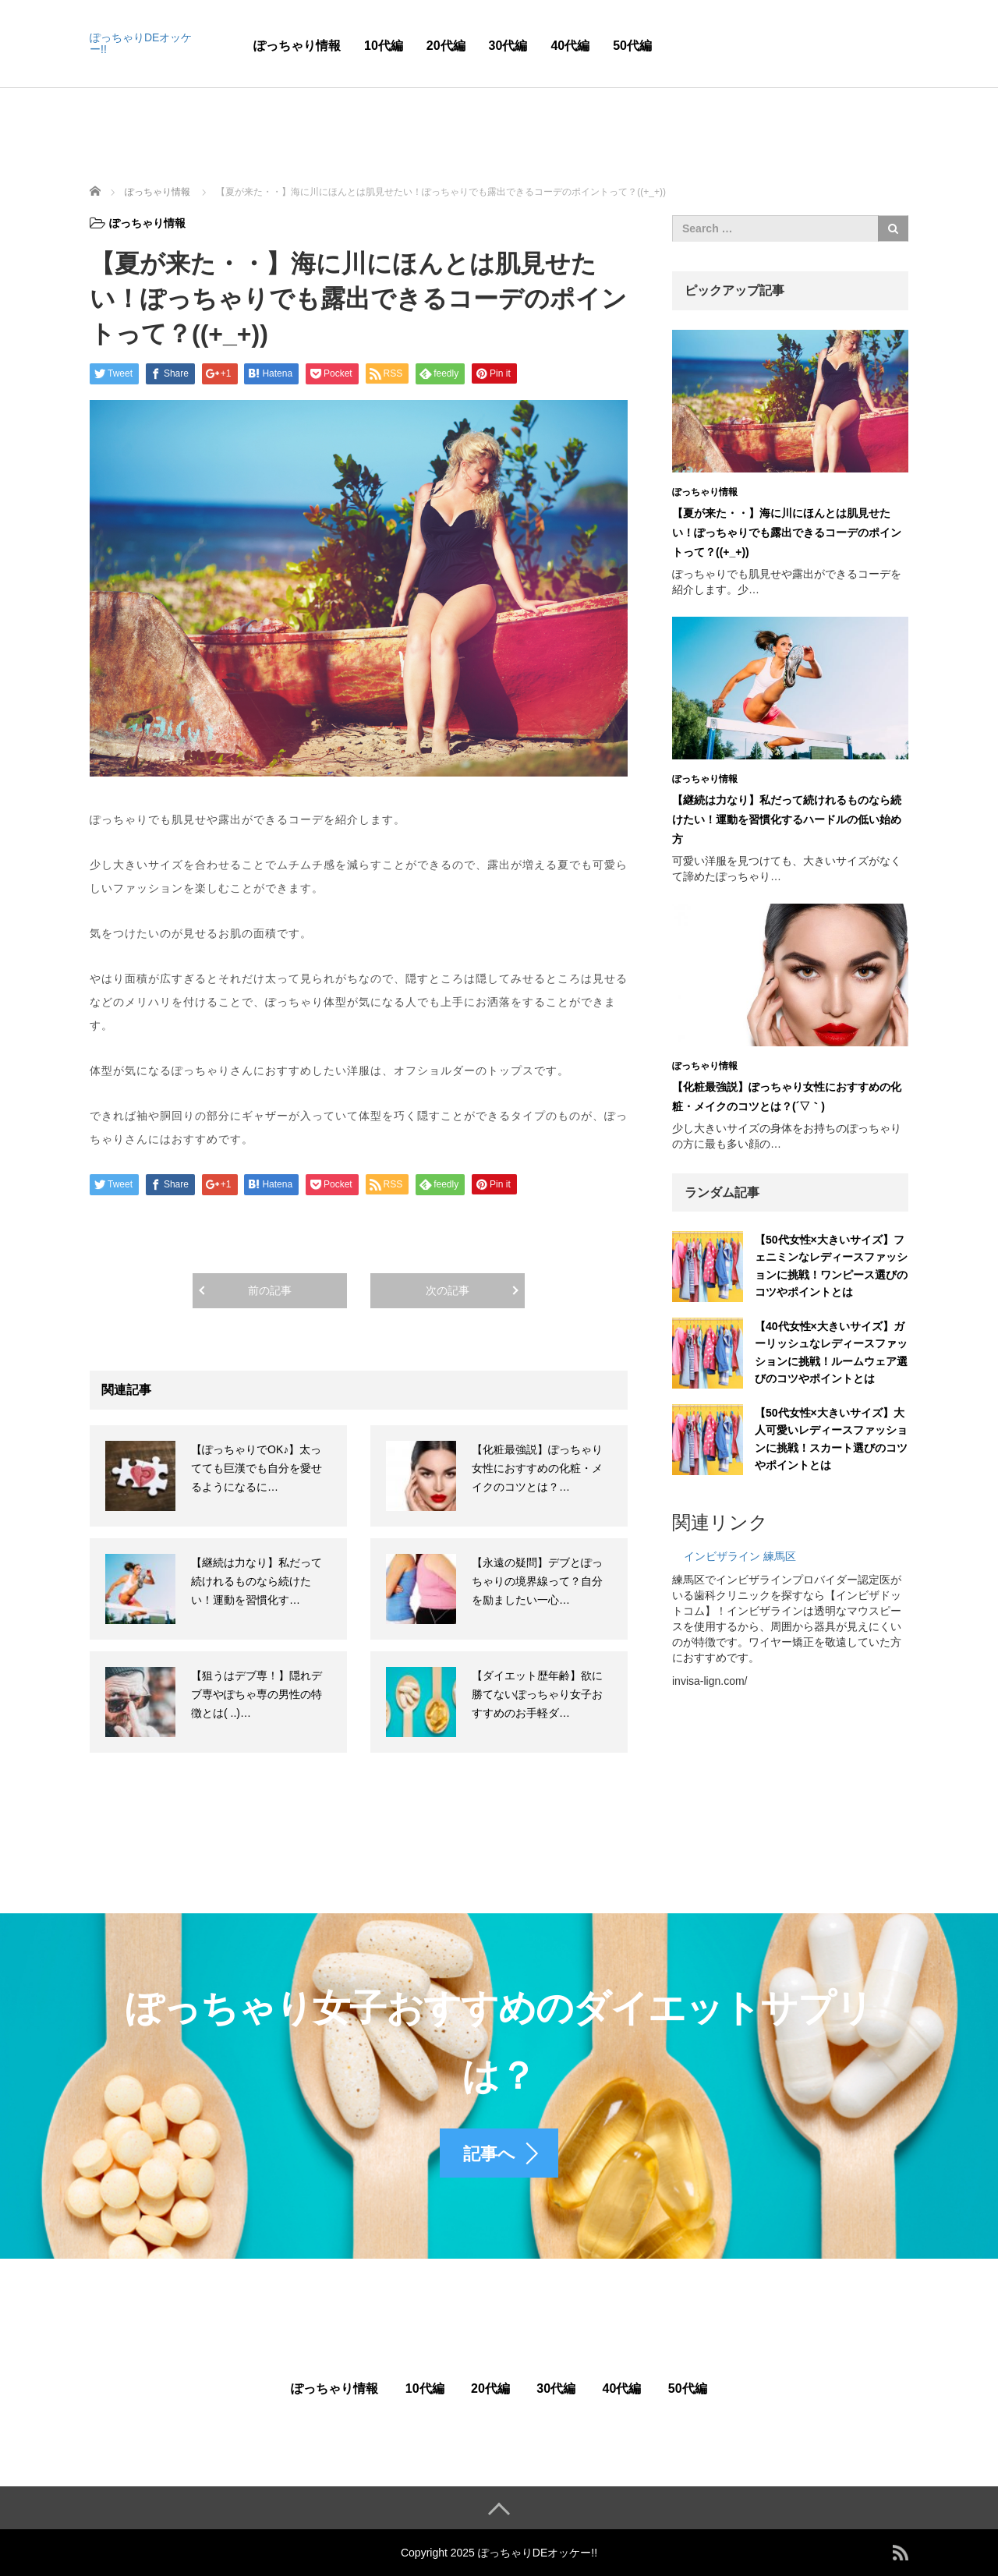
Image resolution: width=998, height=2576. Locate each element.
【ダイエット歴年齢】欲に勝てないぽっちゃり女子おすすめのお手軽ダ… (537, 1694)
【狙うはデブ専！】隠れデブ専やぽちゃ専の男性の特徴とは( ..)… (256, 1694)
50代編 (632, 45)
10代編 (383, 45)
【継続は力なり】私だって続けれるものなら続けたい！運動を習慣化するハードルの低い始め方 (786, 819)
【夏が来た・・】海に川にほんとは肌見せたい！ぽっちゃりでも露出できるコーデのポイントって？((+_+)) (786, 532)
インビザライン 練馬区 (740, 1556)
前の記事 (270, 1290)
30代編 (508, 45)
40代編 (569, 45)
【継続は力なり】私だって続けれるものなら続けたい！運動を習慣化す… (256, 1581)
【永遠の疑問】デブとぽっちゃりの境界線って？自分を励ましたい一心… (537, 1581)
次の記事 (447, 1290)
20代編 (445, 45)
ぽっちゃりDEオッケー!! (141, 43)
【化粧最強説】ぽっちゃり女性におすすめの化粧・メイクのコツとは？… (537, 1468)
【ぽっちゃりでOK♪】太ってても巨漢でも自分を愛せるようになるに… (256, 1468)
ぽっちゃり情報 (297, 45)
